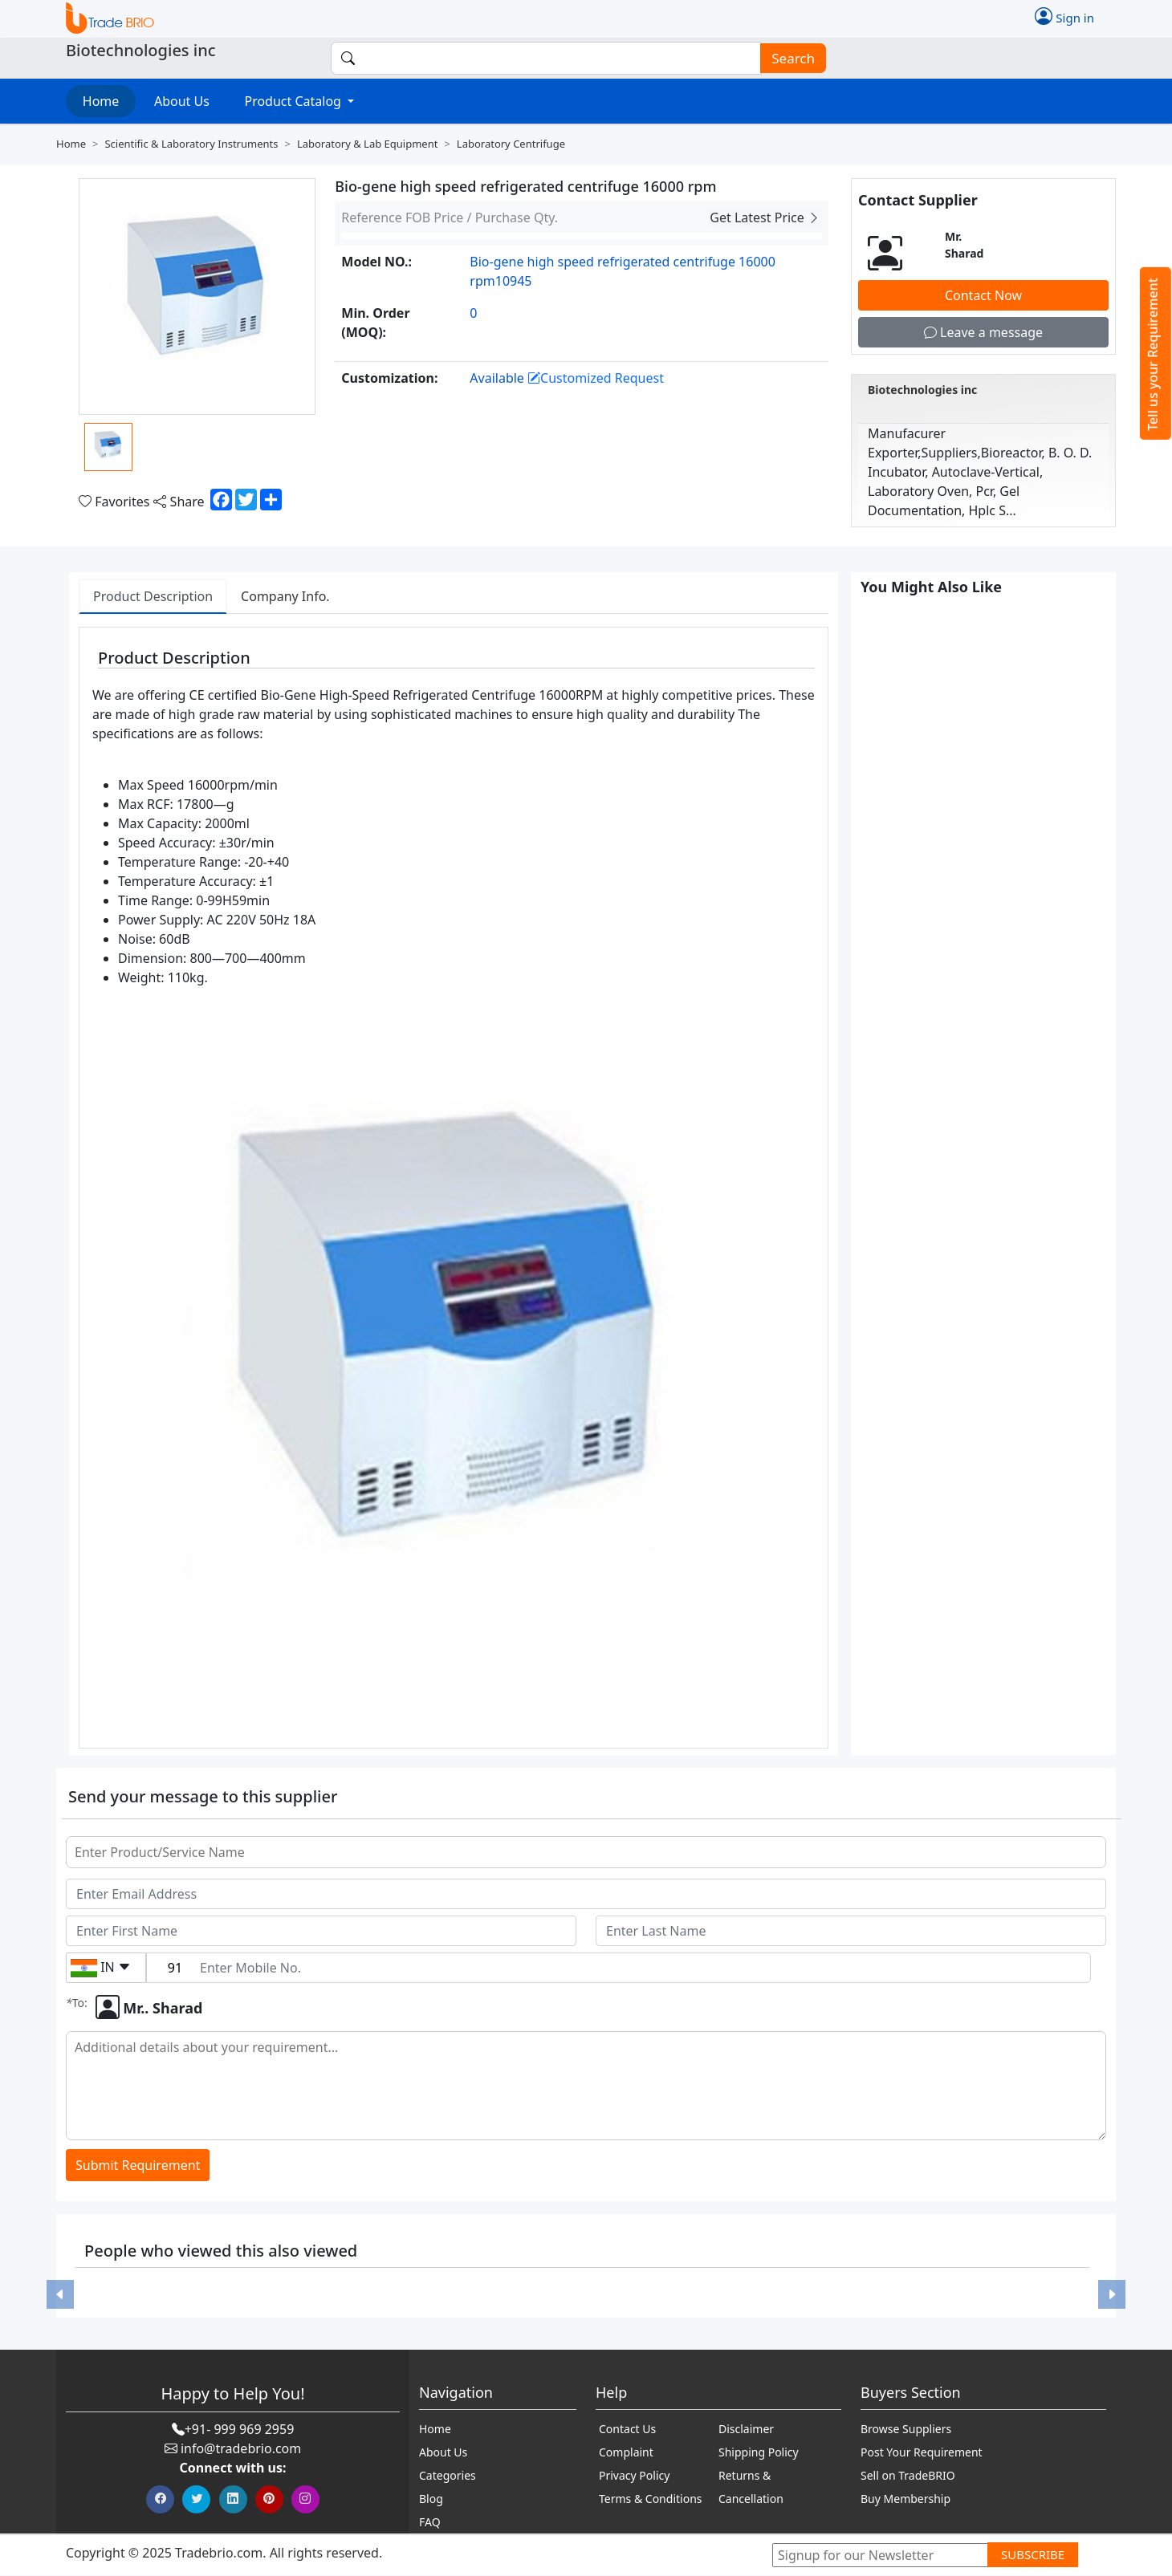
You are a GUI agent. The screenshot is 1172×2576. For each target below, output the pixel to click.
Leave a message (983, 332)
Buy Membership (905, 2499)
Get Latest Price (765, 217)
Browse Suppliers (906, 2429)
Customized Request (595, 378)
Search (788, 58)
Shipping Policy (758, 2452)
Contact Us (627, 2429)
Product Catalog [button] (294, 101)
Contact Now (983, 295)
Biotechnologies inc (922, 389)
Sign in (1064, 16)
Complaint (626, 2452)
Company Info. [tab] (285, 596)
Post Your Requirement (922, 2452)
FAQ (430, 2522)
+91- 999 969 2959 (240, 2430)
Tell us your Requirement (1153, 354)
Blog (431, 2499)
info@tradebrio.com (241, 2449)
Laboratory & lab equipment (367, 143)
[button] (60, 2295)
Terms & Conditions (650, 2499)
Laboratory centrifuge (511, 143)
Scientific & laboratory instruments (191, 143)
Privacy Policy (634, 2476)
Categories (447, 2476)
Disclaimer (746, 2429)
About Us (182, 101)
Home (101, 101)
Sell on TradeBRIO (908, 2476)
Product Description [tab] (153, 596)
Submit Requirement (137, 2165)
